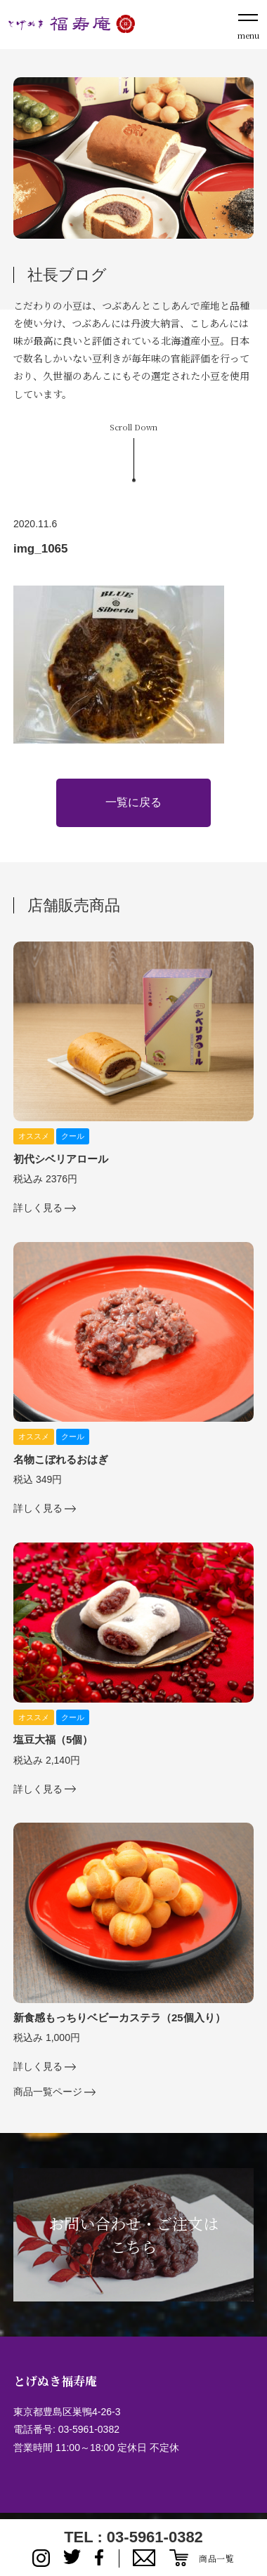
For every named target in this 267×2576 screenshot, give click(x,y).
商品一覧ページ (47, 2092)
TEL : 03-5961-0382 (133, 2537)
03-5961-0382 (88, 2429)
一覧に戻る (133, 802)
